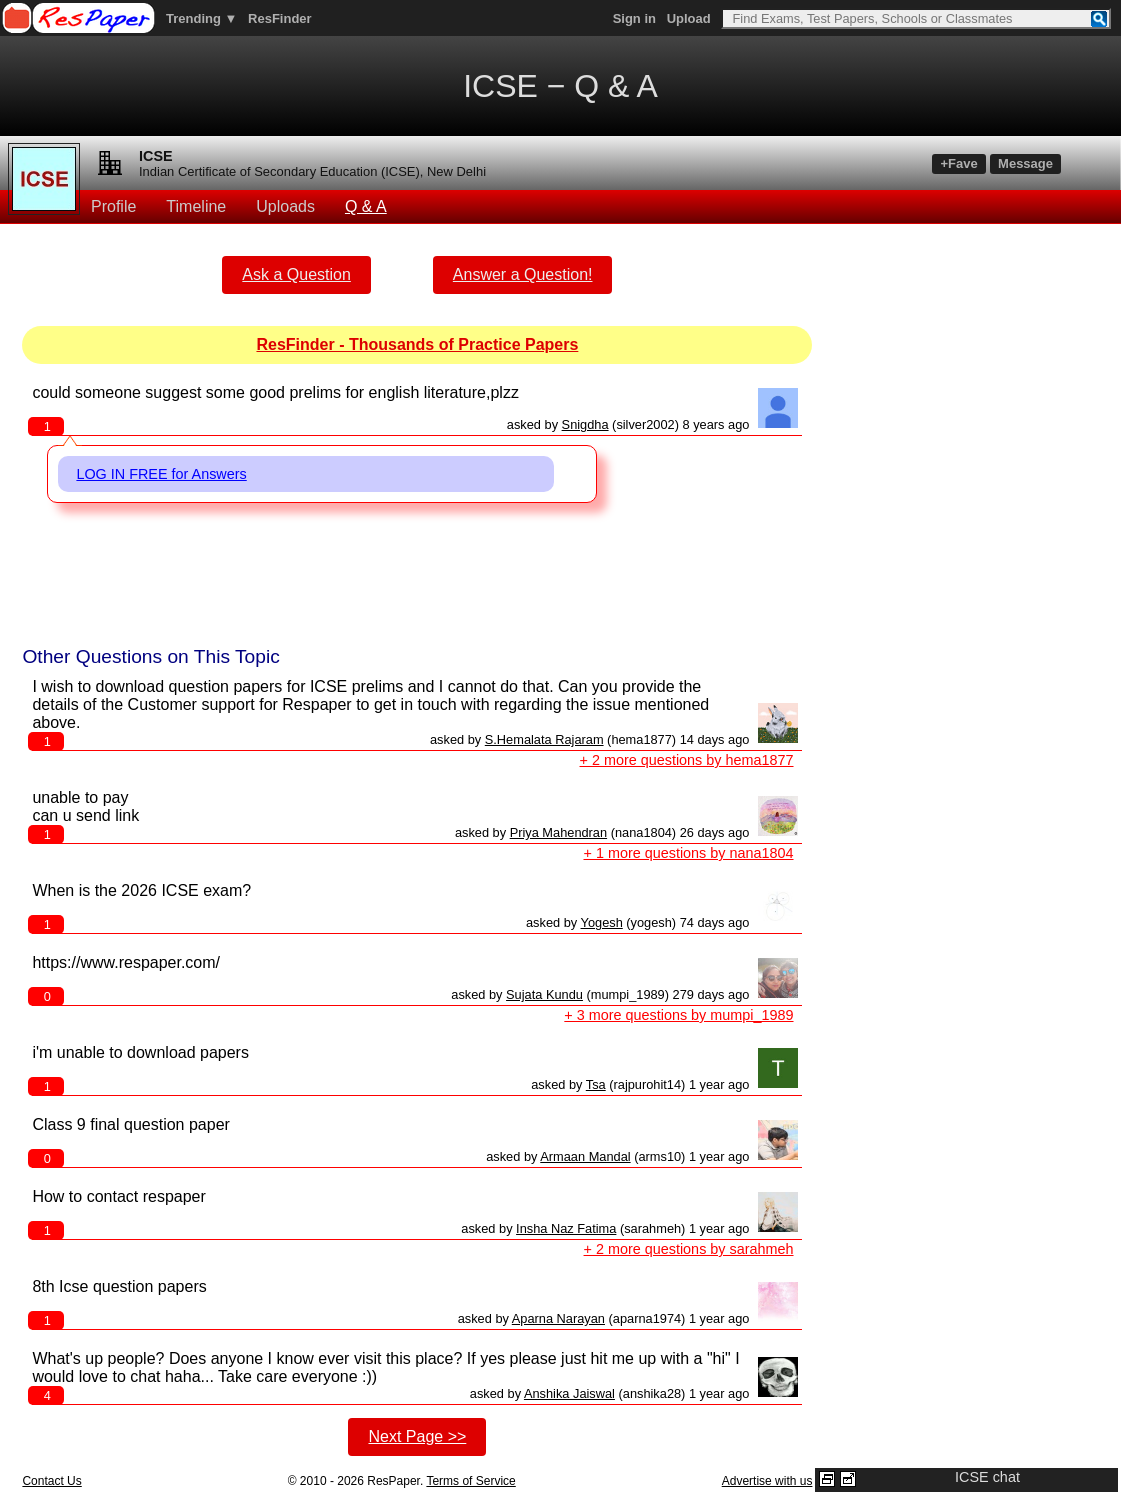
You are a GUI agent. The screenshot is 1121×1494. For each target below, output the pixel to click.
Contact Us (51, 1481)
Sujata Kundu (544, 994)
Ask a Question (296, 274)
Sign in (634, 18)
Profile (113, 206)
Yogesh (602, 922)
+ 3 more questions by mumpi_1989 (678, 1015)
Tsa (596, 1084)
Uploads (285, 206)
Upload (689, 18)
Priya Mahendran (558, 832)
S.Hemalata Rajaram (544, 739)
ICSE (156, 156)
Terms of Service (470, 1481)
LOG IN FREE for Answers (161, 474)
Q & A (366, 206)
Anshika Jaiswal (569, 1393)
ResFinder (280, 18)
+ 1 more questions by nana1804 (689, 853)
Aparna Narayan (558, 1318)
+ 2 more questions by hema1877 (687, 760)
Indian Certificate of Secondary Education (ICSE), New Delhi (312, 171)
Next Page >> (417, 1436)
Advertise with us (767, 1481)
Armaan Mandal (585, 1156)
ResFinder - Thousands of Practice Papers (417, 344)
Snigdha (585, 424)
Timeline (196, 206)
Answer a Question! (523, 274)
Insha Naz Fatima (566, 1228)
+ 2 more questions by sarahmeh (689, 1249)
